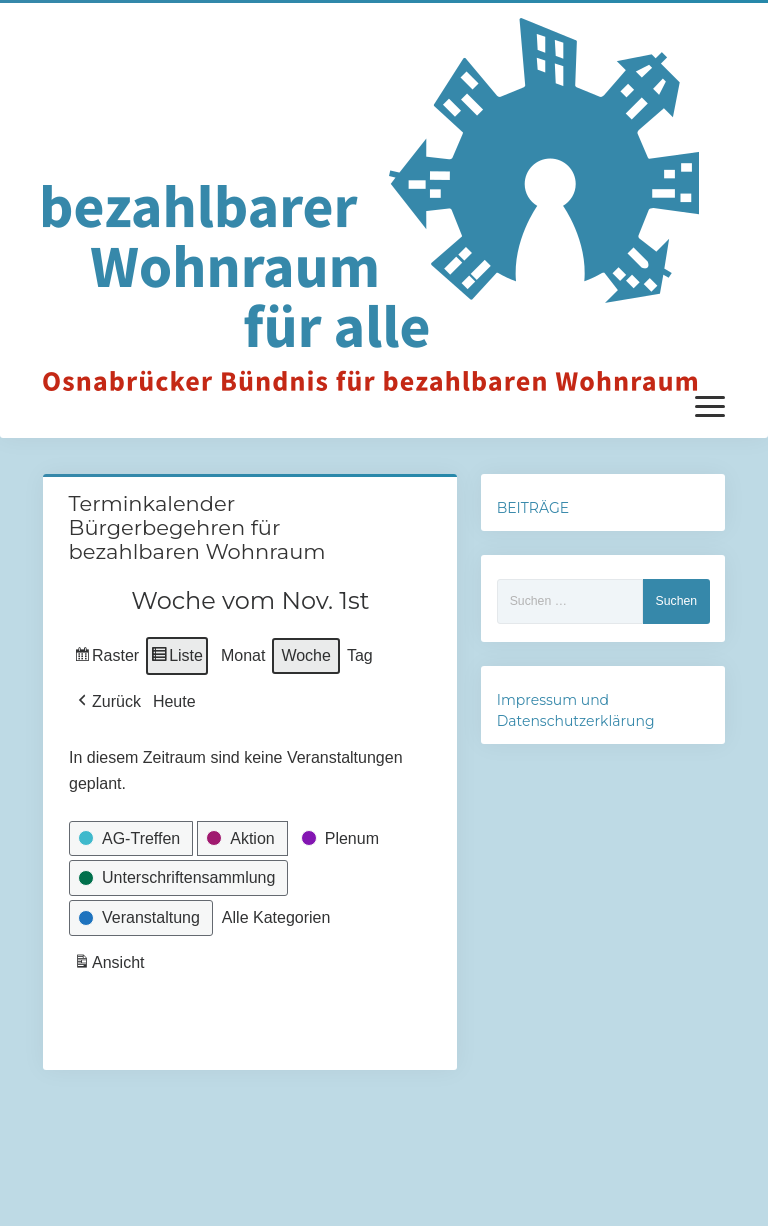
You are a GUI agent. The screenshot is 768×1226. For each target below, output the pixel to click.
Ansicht (111, 965)
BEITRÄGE (533, 508)
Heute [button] (173, 701)
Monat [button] (242, 655)
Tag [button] (359, 655)
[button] (107, 702)
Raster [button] (106, 658)
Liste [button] (176, 658)
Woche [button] (306, 655)
